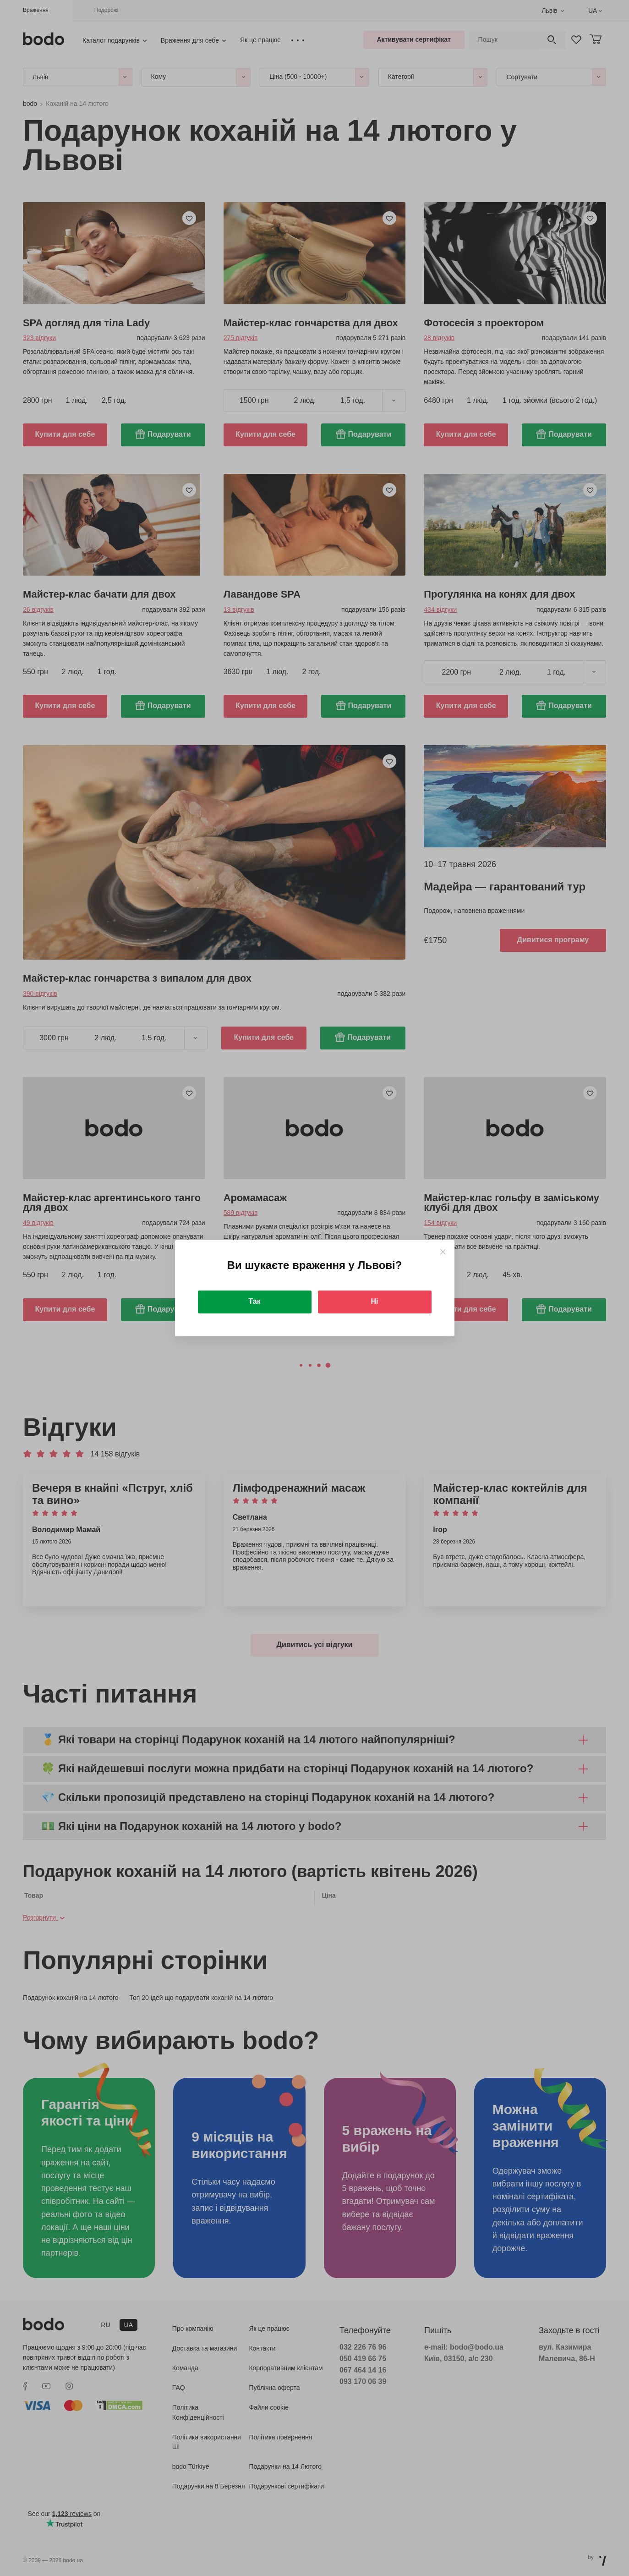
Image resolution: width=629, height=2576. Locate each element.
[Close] (442, 1251)
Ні (374, 1301)
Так (254, 1301)
